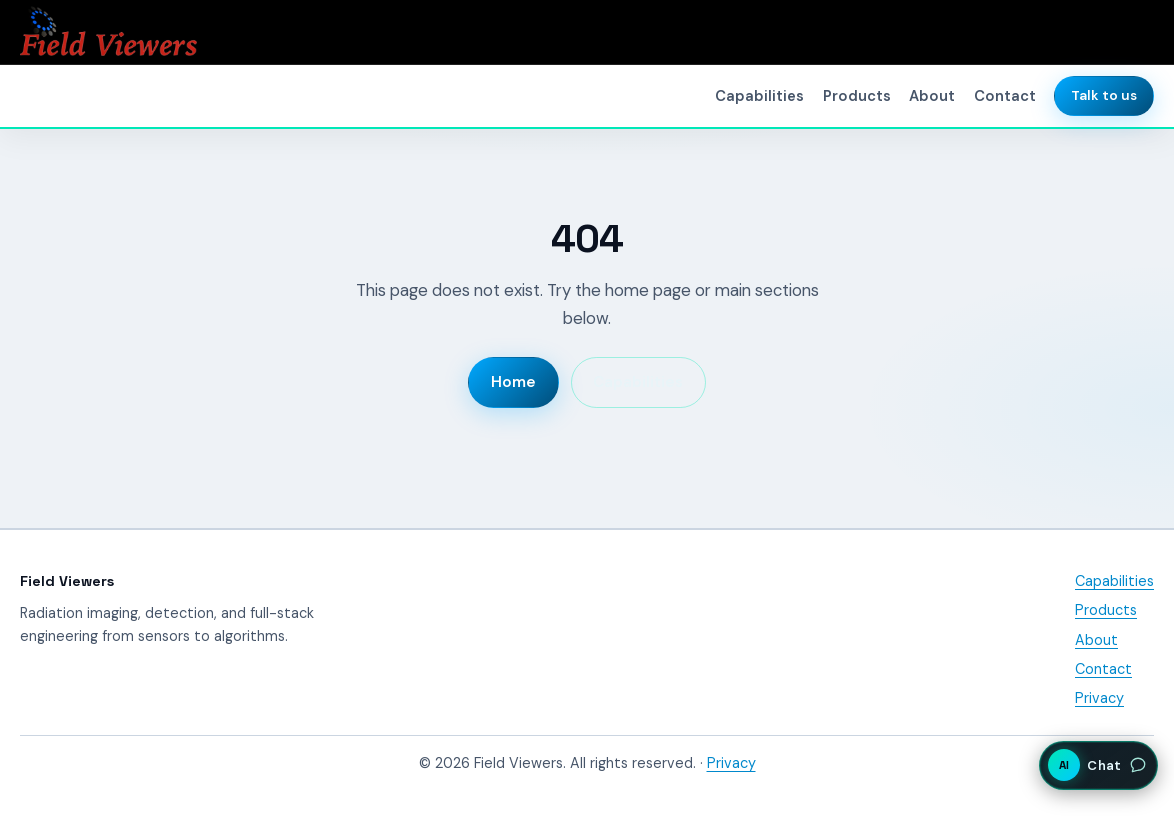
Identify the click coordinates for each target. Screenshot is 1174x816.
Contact (1005, 96)
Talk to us (1104, 95)
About (932, 96)
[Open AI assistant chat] (1098, 765)
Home (513, 382)
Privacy (1099, 698)
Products (857, 96)
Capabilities (759, 96)
